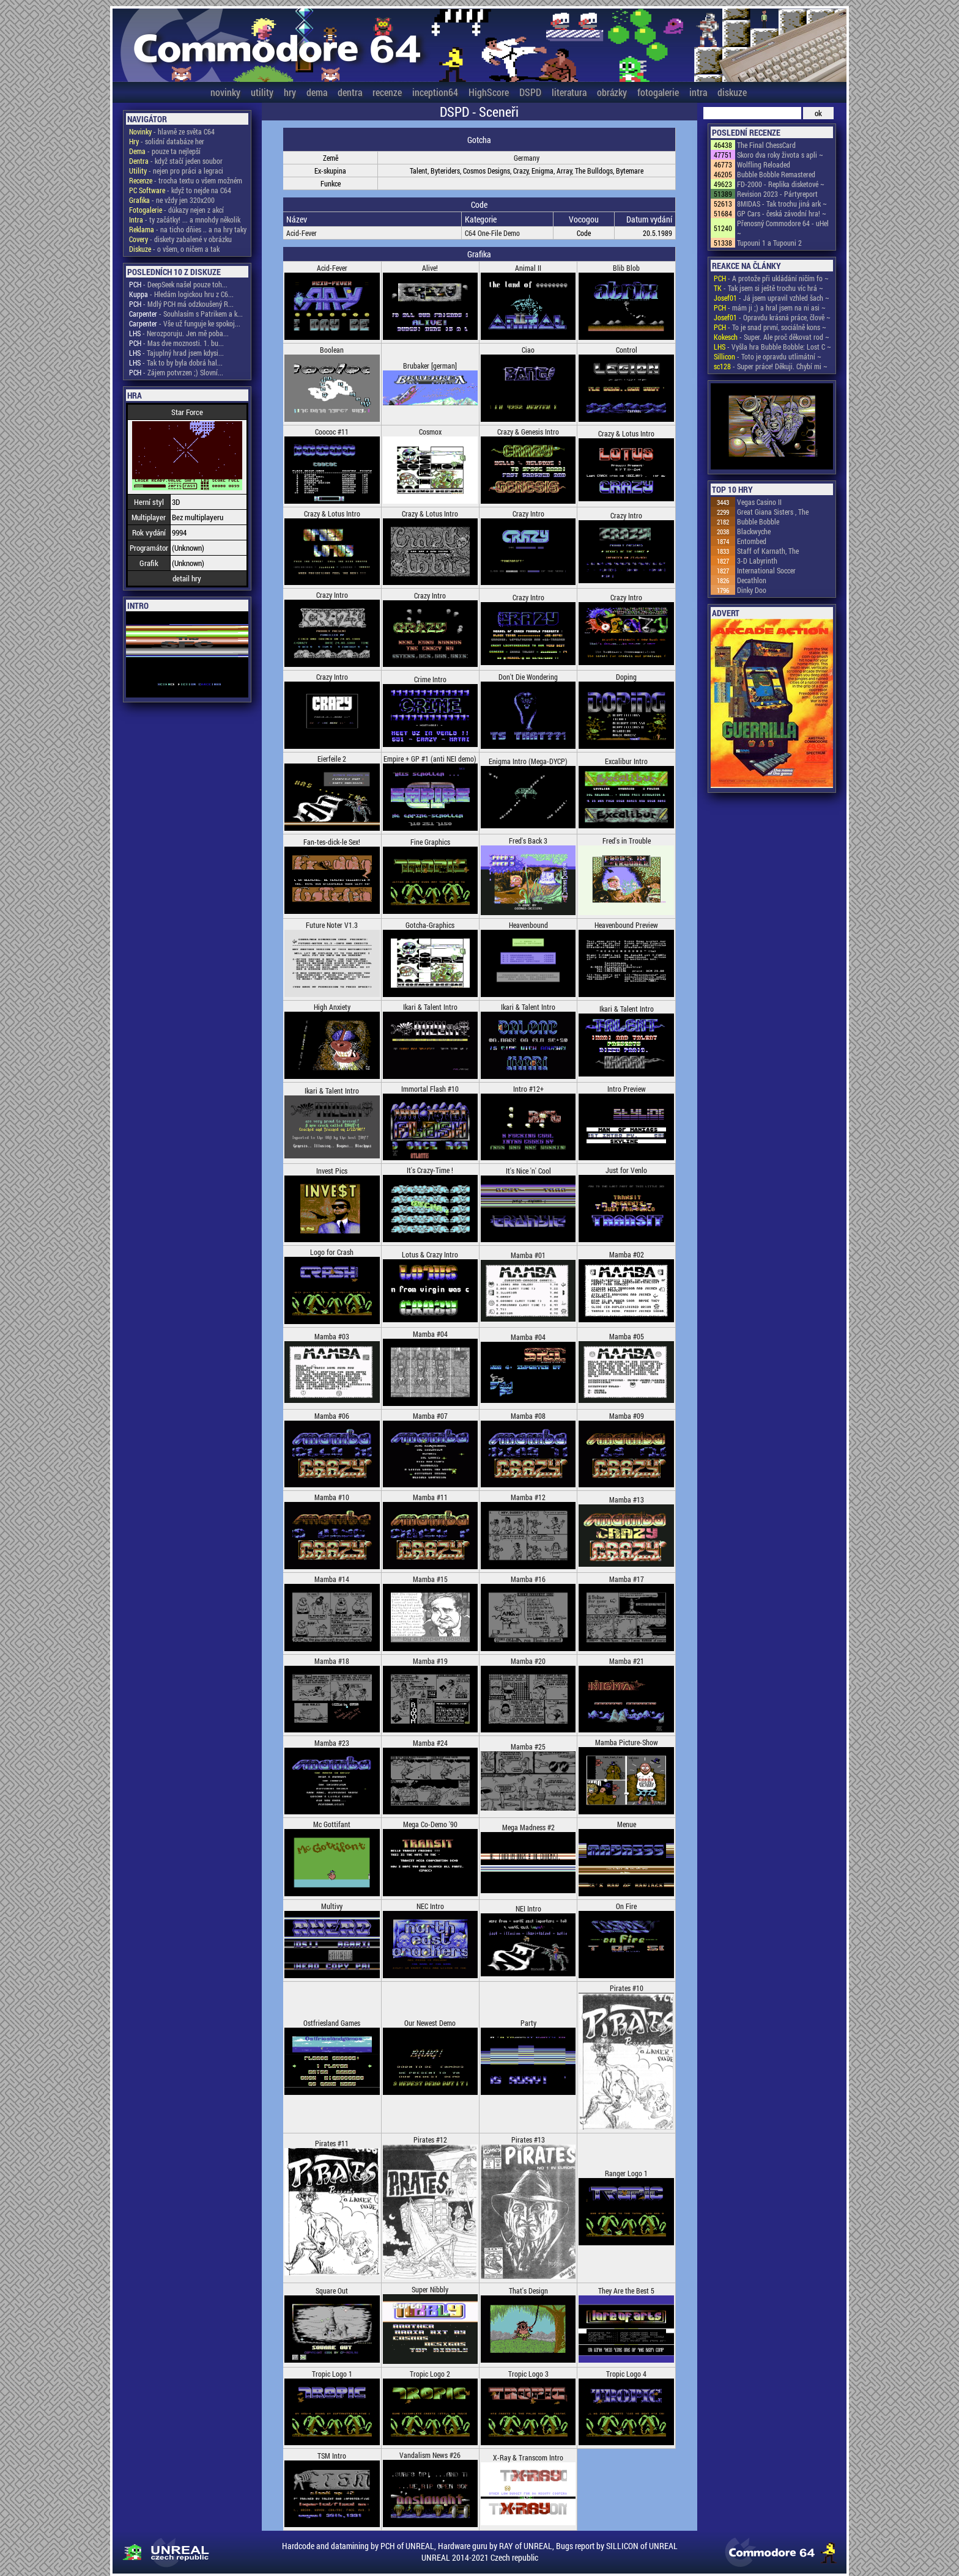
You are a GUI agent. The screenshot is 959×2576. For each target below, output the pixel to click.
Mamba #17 (626, 1579)
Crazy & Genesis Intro (528, 431)
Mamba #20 (528, 1661)
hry (290, 92)
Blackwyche (754, 531)
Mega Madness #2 (528, 1827)
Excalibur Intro (626, 761)
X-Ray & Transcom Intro (528, 2457)
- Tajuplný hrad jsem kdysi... (176, 353)
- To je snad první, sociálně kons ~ (770, 327)
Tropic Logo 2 (430, 2374)
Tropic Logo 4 (626, 2374)
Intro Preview (626, 1089)
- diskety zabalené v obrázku (180, 239)
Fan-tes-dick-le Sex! (331, 842)
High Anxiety (332, 1007)
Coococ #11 (332, 431)
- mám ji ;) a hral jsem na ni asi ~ (770, 307)
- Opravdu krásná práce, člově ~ (772, 317)
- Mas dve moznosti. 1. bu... (176, 343)
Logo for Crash (332, 1252)
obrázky (612, 92)
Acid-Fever (301, 233)
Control (626, 350)
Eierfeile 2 (331, 759)
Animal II (528, 268)
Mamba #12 (528, 1497)
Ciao (528, 350)
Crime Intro (430, 679)
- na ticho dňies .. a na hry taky (187, 229)
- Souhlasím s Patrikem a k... (186, 313)
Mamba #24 (430, 1743)
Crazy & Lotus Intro (626, 433)
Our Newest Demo (430, 2023)
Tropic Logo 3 (528, 2374)
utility (262, 92)
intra (698, 92)
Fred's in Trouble (626, 840)
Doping (626, 677)
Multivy (331, 1906)
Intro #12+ (528, 1089)
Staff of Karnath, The (768, 551)
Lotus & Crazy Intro (430, 1254)
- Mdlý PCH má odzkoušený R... (181, 304)
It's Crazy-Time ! (430, 1170)
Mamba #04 (430, 1334)
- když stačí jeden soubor (176, 161)
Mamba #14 (331, 1579)
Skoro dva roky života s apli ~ (780, 155)
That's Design (528, 2290)
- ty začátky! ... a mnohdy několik (184, 219)
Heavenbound (528, 925)
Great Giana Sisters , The (773, 512)
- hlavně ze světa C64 (172, 131)
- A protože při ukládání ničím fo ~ (771, 278)
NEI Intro (528, 1908)
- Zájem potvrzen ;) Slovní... (176, 372)
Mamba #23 (331, 1743)
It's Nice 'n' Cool (528, 1171)
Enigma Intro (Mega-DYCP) (528, 761)
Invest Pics (331, 1171)
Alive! (430, 268)
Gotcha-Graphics (429, 925)
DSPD (530, 92)
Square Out (332, 2290)
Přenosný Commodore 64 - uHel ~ (783, 228)
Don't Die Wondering (528, 677)
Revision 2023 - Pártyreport (777, 194)
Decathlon (751, 580)
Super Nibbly (430, 2289)
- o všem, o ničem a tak (174, 249)
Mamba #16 (528, 1579)
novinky (225, 92)
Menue (626, 1824)
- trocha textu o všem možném (185, 180)
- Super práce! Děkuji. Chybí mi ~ (771, 366)
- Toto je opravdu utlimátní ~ (767, 356)
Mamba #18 (331, 1661)
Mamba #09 (626, 1416)
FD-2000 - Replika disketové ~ (780, 184)
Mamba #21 (626, 1661)
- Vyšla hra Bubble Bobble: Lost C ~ (772, 346)
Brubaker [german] (430, 365)
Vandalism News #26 (430, 2455)
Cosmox (430, 431)
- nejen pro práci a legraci (176, 170)
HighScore (488, 92)
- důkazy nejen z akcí (176, 210)
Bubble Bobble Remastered (776, 174)
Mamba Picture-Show (626, 1742)
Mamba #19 (430, 1661)
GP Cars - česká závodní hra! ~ (781, 213)
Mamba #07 (430, 1416)
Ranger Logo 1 (626, 2173)
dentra (350, 92)
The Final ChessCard (766, 145)
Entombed (751, 541)
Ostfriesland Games (331, 2023)
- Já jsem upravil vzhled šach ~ (771, 298)
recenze (387, 92)
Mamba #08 (528, 1416)
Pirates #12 (430, 2139)
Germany (526, 158)
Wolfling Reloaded (763, 164)
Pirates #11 (332, 2143)
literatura (569, 92)
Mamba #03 (331, 1336)
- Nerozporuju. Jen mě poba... (179, 333)
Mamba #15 (430, 1579)
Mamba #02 (626, 1254)
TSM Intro (331, 2455)
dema (316, 92)
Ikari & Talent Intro (430, 1007)
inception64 (435, 92)
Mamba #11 (430, 1497)
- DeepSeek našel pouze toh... (178, 284)
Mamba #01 (528, 1255)
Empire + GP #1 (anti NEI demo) (429, 759)
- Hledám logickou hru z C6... (181, 294)
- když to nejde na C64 (180, 190)
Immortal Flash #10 (430, 1089)
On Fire (626, 1906)
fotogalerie (658, 92)
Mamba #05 (626, 1336)
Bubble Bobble (758, 521)
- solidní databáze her (166, 141)
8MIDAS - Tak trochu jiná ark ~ (782, 203)
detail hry (186, 578)
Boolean (332, 350)
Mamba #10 (331, 1497)
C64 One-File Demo (492, 233)
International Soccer (766, 570)
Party (528, 2023)
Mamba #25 (528, 1746)
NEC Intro (430, 1906)
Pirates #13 (528, 2139)
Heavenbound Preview (626, 925)
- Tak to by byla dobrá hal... (176, 362)
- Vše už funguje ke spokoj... (184, 323)
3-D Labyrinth (757, 560)
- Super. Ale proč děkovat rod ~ (771, 337)
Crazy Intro (528, 513)
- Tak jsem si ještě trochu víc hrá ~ (768, 288)
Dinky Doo (751, 590)
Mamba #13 (626, 1499)
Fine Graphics (430, 842)
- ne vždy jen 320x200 (172, 200)
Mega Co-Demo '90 (430, 1824)
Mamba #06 (331, 1416)
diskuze (732, 92)
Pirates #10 (626, 1988)
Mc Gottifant (331, 1824)
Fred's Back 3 (528, 840)
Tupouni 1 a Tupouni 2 (769, 243)
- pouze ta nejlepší (165, 151)
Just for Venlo (626, 1170)
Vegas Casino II (759, 502)
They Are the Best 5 (626, 2290)
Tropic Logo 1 (332, 2374)
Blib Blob (626, 268)
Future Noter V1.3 (332, 925)
